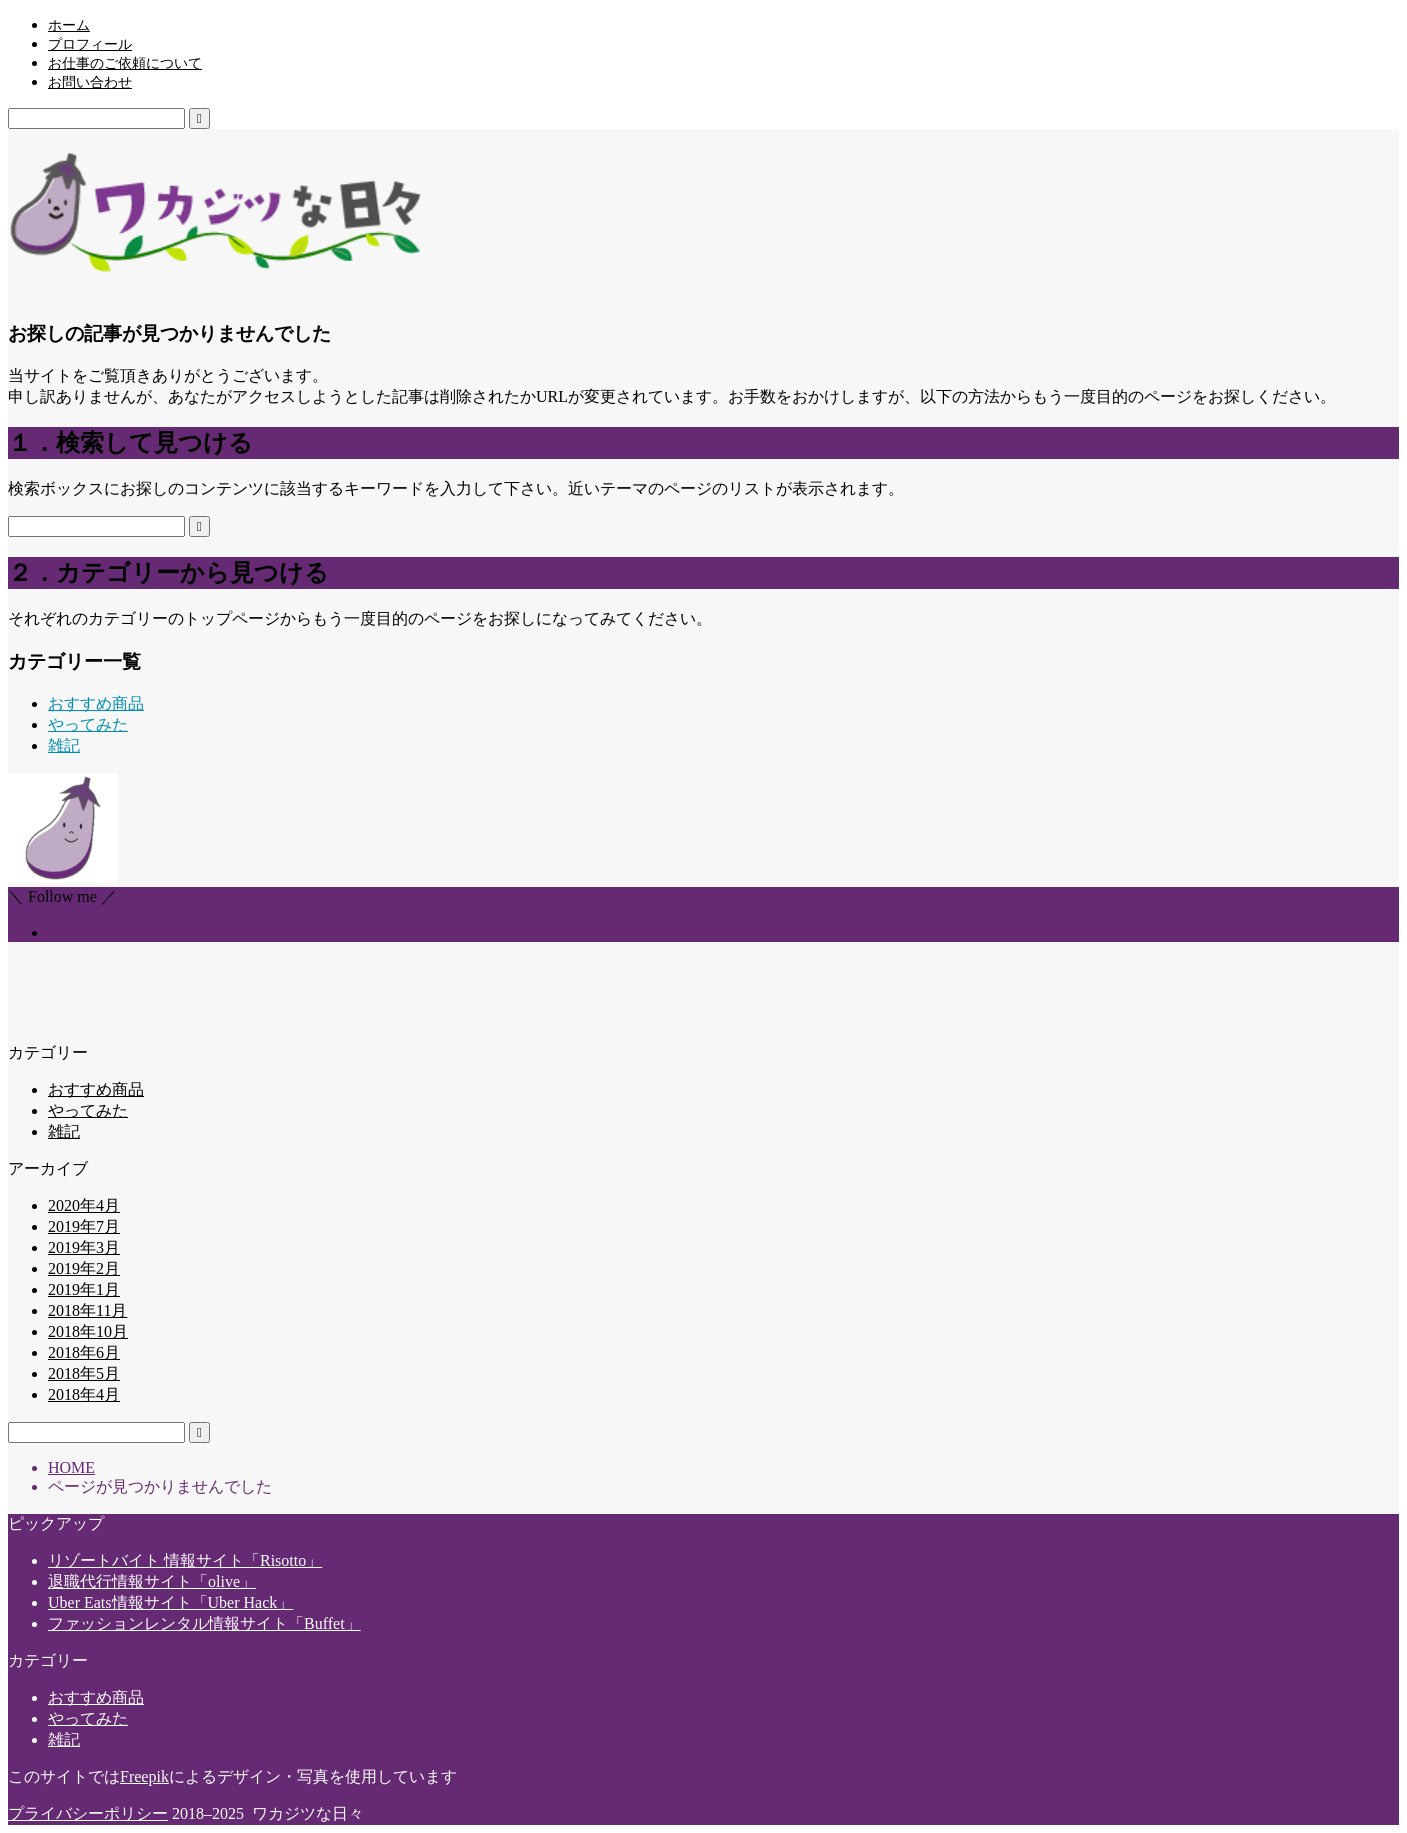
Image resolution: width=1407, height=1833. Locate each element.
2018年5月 (84, 1373)
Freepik (144, 1776)
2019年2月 (84, 1268)
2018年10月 (88, 1331)
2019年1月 (84, 1289)
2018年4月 (84, 1394)
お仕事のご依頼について (125, 63)
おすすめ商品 (96, 703)
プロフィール (90, 44)
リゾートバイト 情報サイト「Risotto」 (185, 1560)
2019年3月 (84, 1247)
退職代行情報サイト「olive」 (152, 1581)
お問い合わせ (90, 82)
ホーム (69, 25)
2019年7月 (84, 1226)
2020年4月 (84, 1205)
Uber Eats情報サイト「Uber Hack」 (170, 1602)
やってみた (88, 724)
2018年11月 (87, 1310)
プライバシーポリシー (88, 1813)
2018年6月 (84, 1352)
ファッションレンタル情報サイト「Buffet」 (204, 1623)
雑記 (64, 745)
